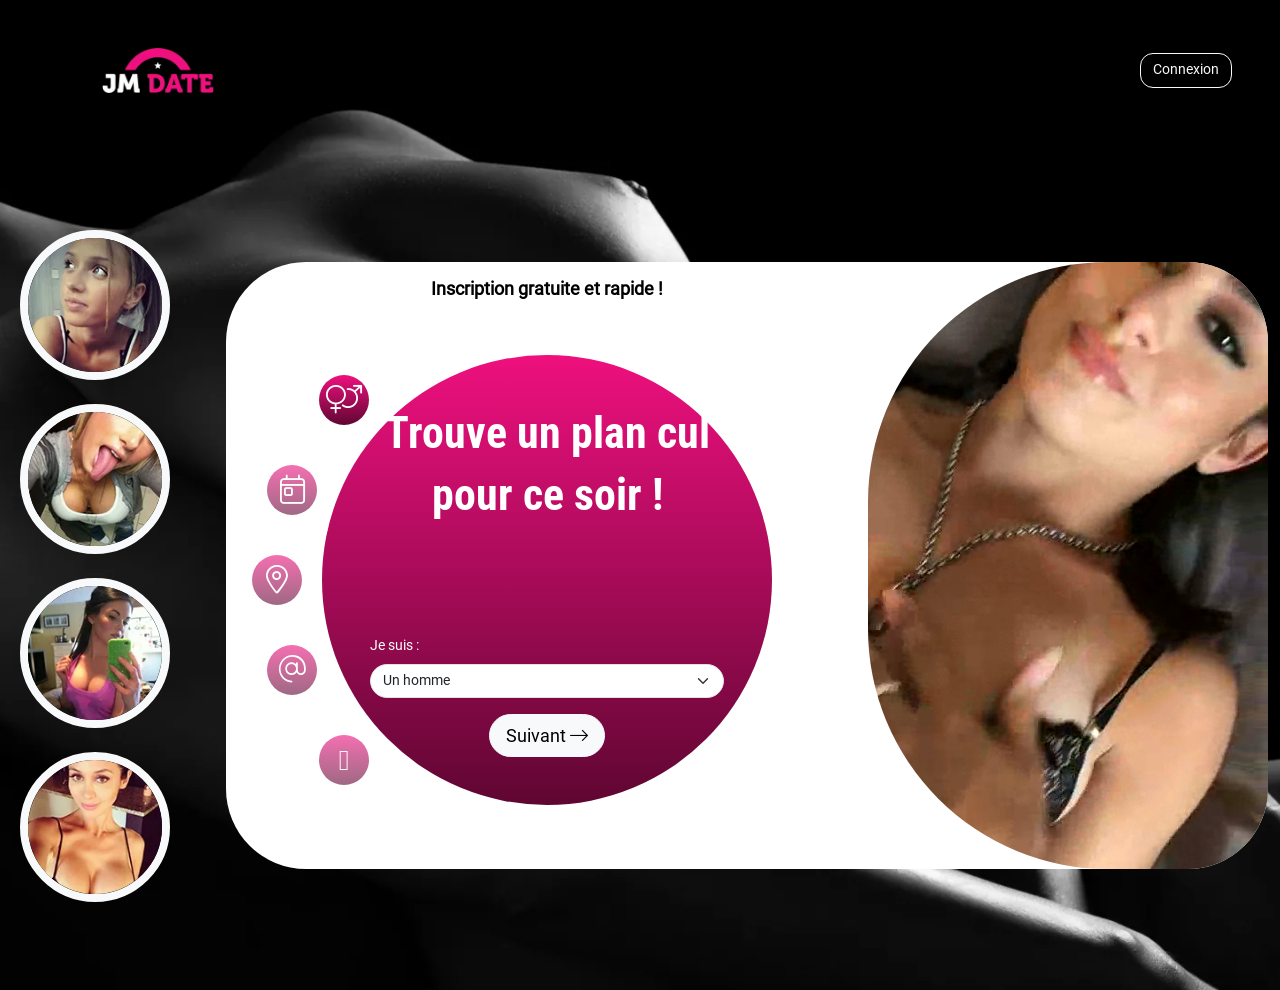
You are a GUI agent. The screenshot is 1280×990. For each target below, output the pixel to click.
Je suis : (394, 645)
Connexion (1186, 69)
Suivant (547, 735)
